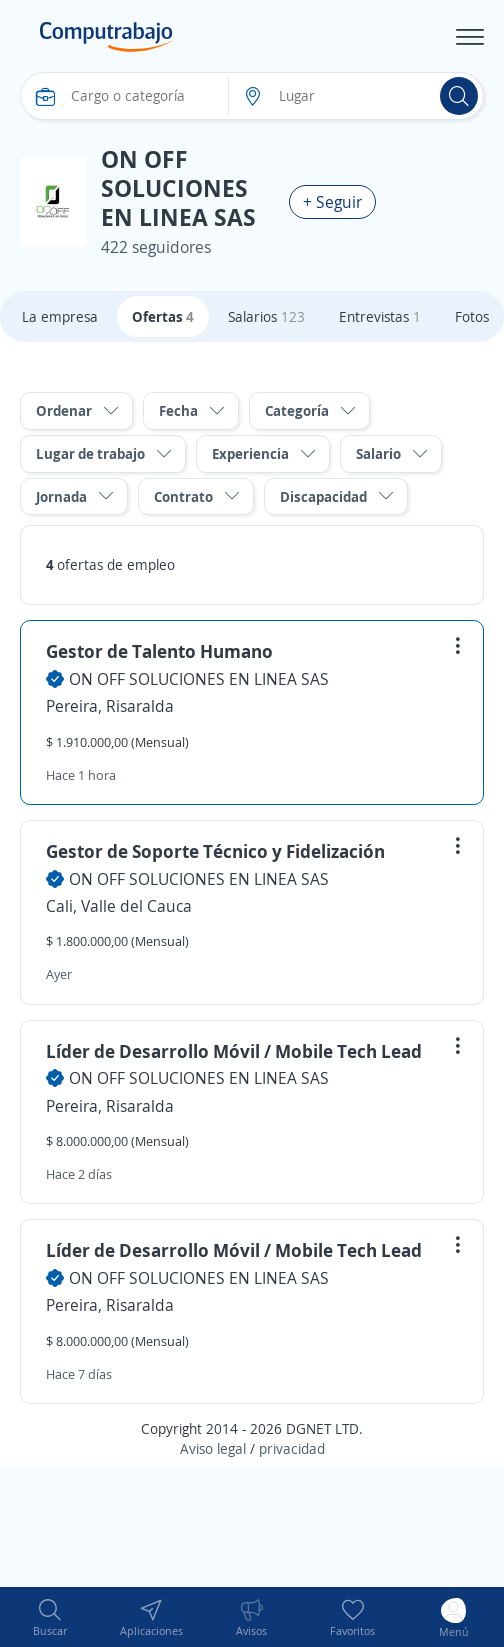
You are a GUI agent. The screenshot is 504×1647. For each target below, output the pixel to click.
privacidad (292, 1448)
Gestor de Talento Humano (159, 651)
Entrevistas (380, 316)
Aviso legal (213, 1448)
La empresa (60, 316)
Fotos (472, 316)
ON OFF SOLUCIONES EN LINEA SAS (199, 679)
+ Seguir (332, 202)
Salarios (266, 316)
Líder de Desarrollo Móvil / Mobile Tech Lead (234, 1051)
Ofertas (163, 316)
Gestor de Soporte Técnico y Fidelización (215, 851)
